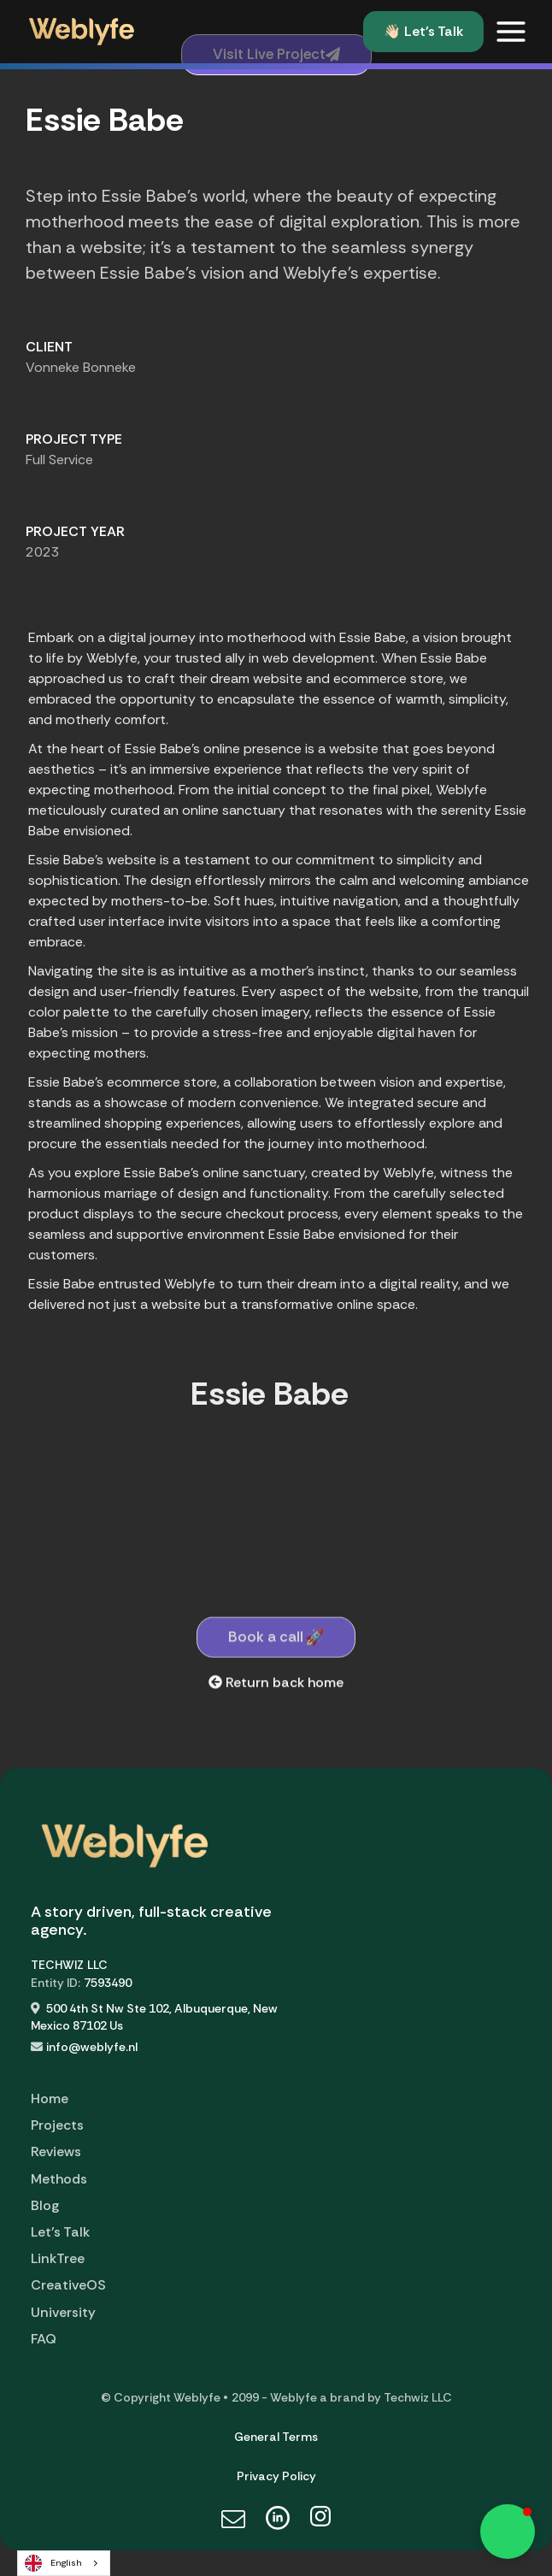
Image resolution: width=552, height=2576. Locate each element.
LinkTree (58, 2258)
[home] (77, 32)
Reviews (56, 2151)
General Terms (276, 2436)
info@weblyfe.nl (92, 2046)
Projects (57, 2125)
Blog (45, 2205)
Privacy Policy (276, 2476)
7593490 (108, 1982)
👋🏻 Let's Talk (423, 31)
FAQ (43, 2339)
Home (49, 2098)
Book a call (276, 1658)
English (53, 2563)
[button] (511, 31)
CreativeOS (68, 2285)
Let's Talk (60, 2232)
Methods (59, 2179)
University (63, 2312)
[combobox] (63, 2563)
